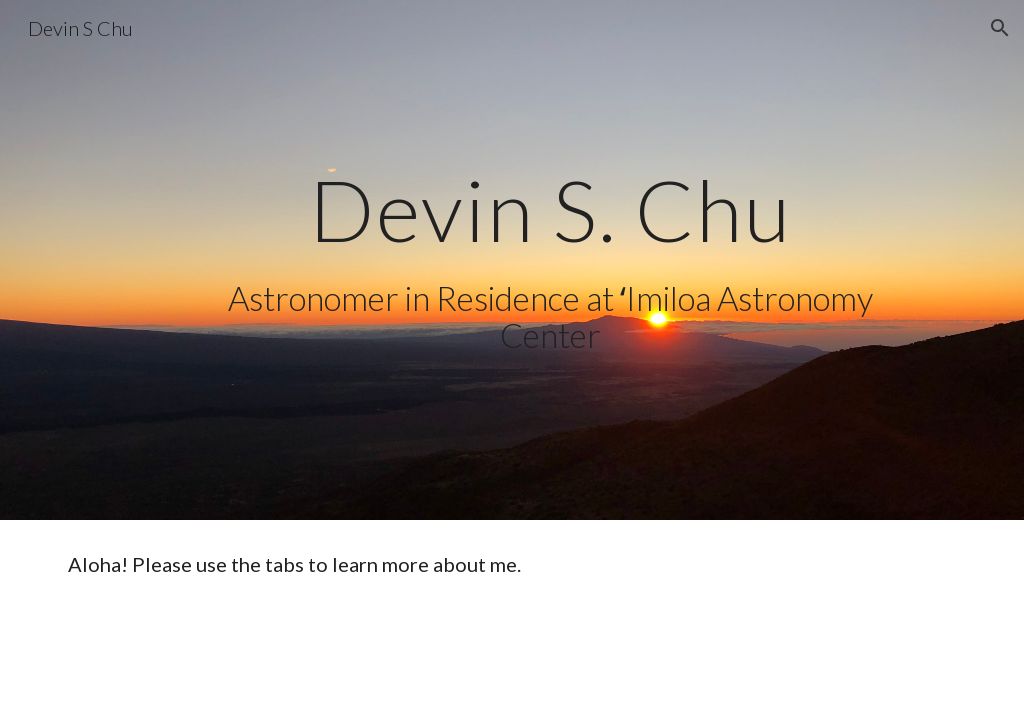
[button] (1000, 28)
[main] (550, 209)
